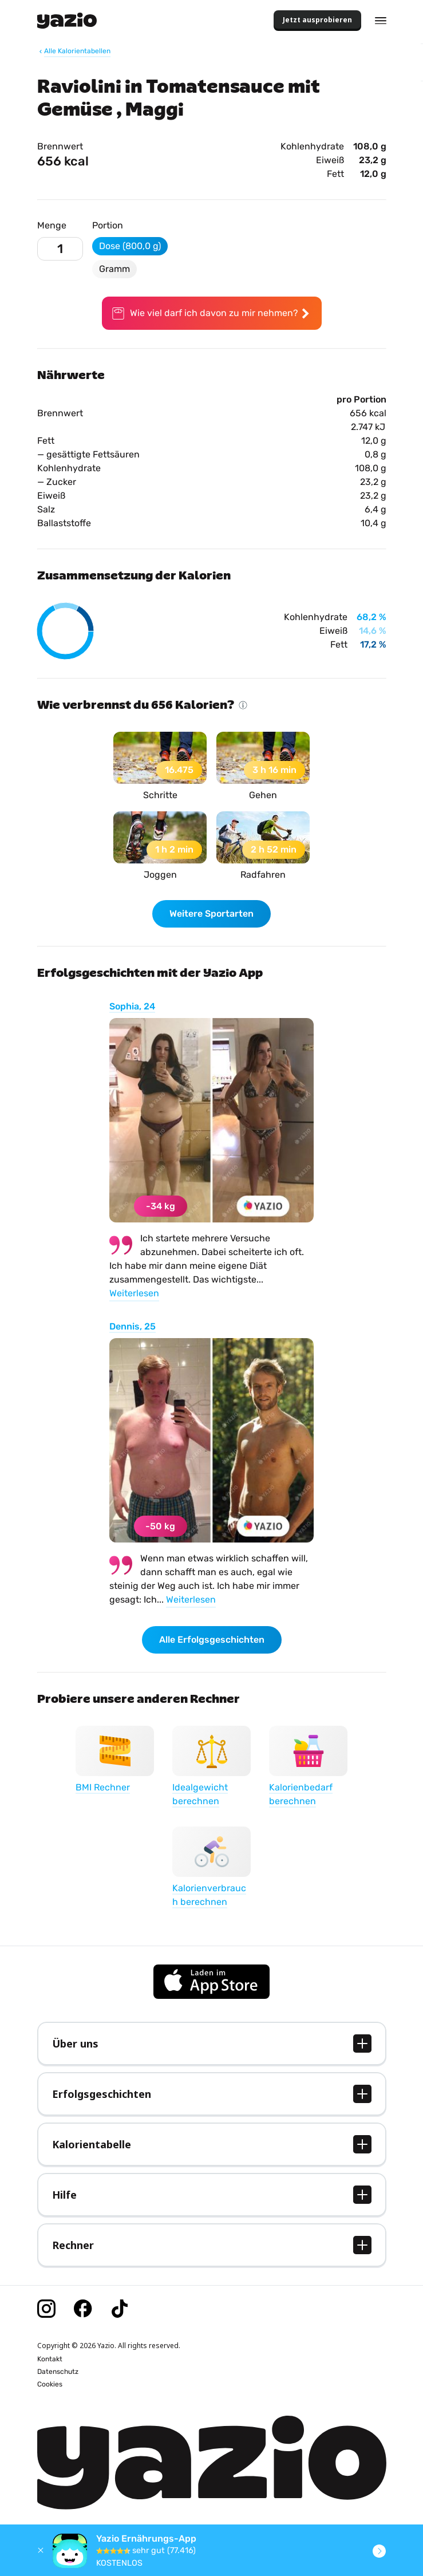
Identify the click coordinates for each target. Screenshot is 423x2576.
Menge (51, 225)
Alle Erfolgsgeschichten (211, 1639)
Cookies (49, 2384)
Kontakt (49, 2359)
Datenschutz (57, 2372)
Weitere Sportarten (211, 913)
